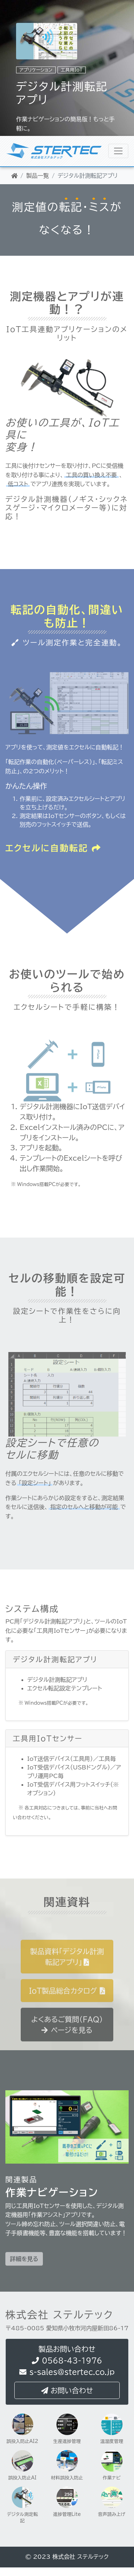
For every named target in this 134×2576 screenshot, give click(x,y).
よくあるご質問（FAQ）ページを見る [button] (67, 2037)
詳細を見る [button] (24, 2271)
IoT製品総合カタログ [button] (67, 2003)
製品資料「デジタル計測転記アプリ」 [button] (67, 1969)
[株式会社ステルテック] (118, 151)
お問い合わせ (67, 2390)
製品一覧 (37, 175)
